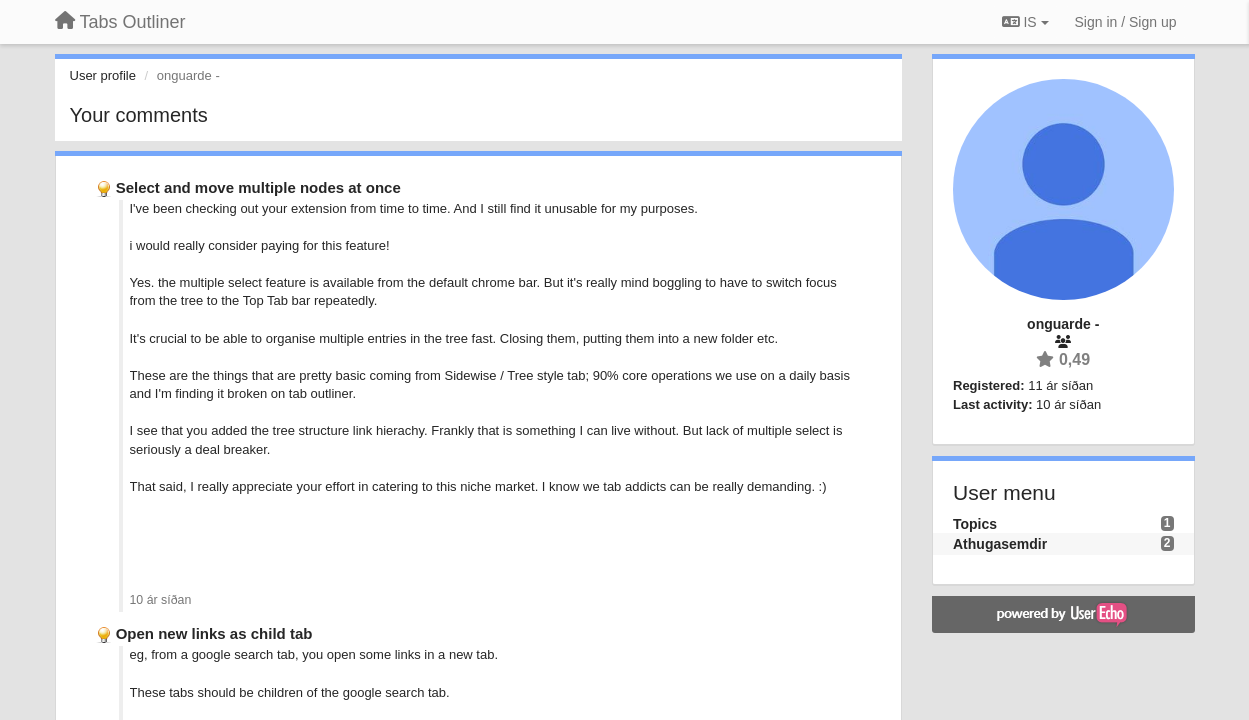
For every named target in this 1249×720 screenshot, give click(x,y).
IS (1025, 22)
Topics (975, 524)
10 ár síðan (161, 600)
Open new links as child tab (214, 633)
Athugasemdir (1000, 544)
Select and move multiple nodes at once (258, 187)
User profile (103, 75)
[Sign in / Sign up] (1126, 22)
